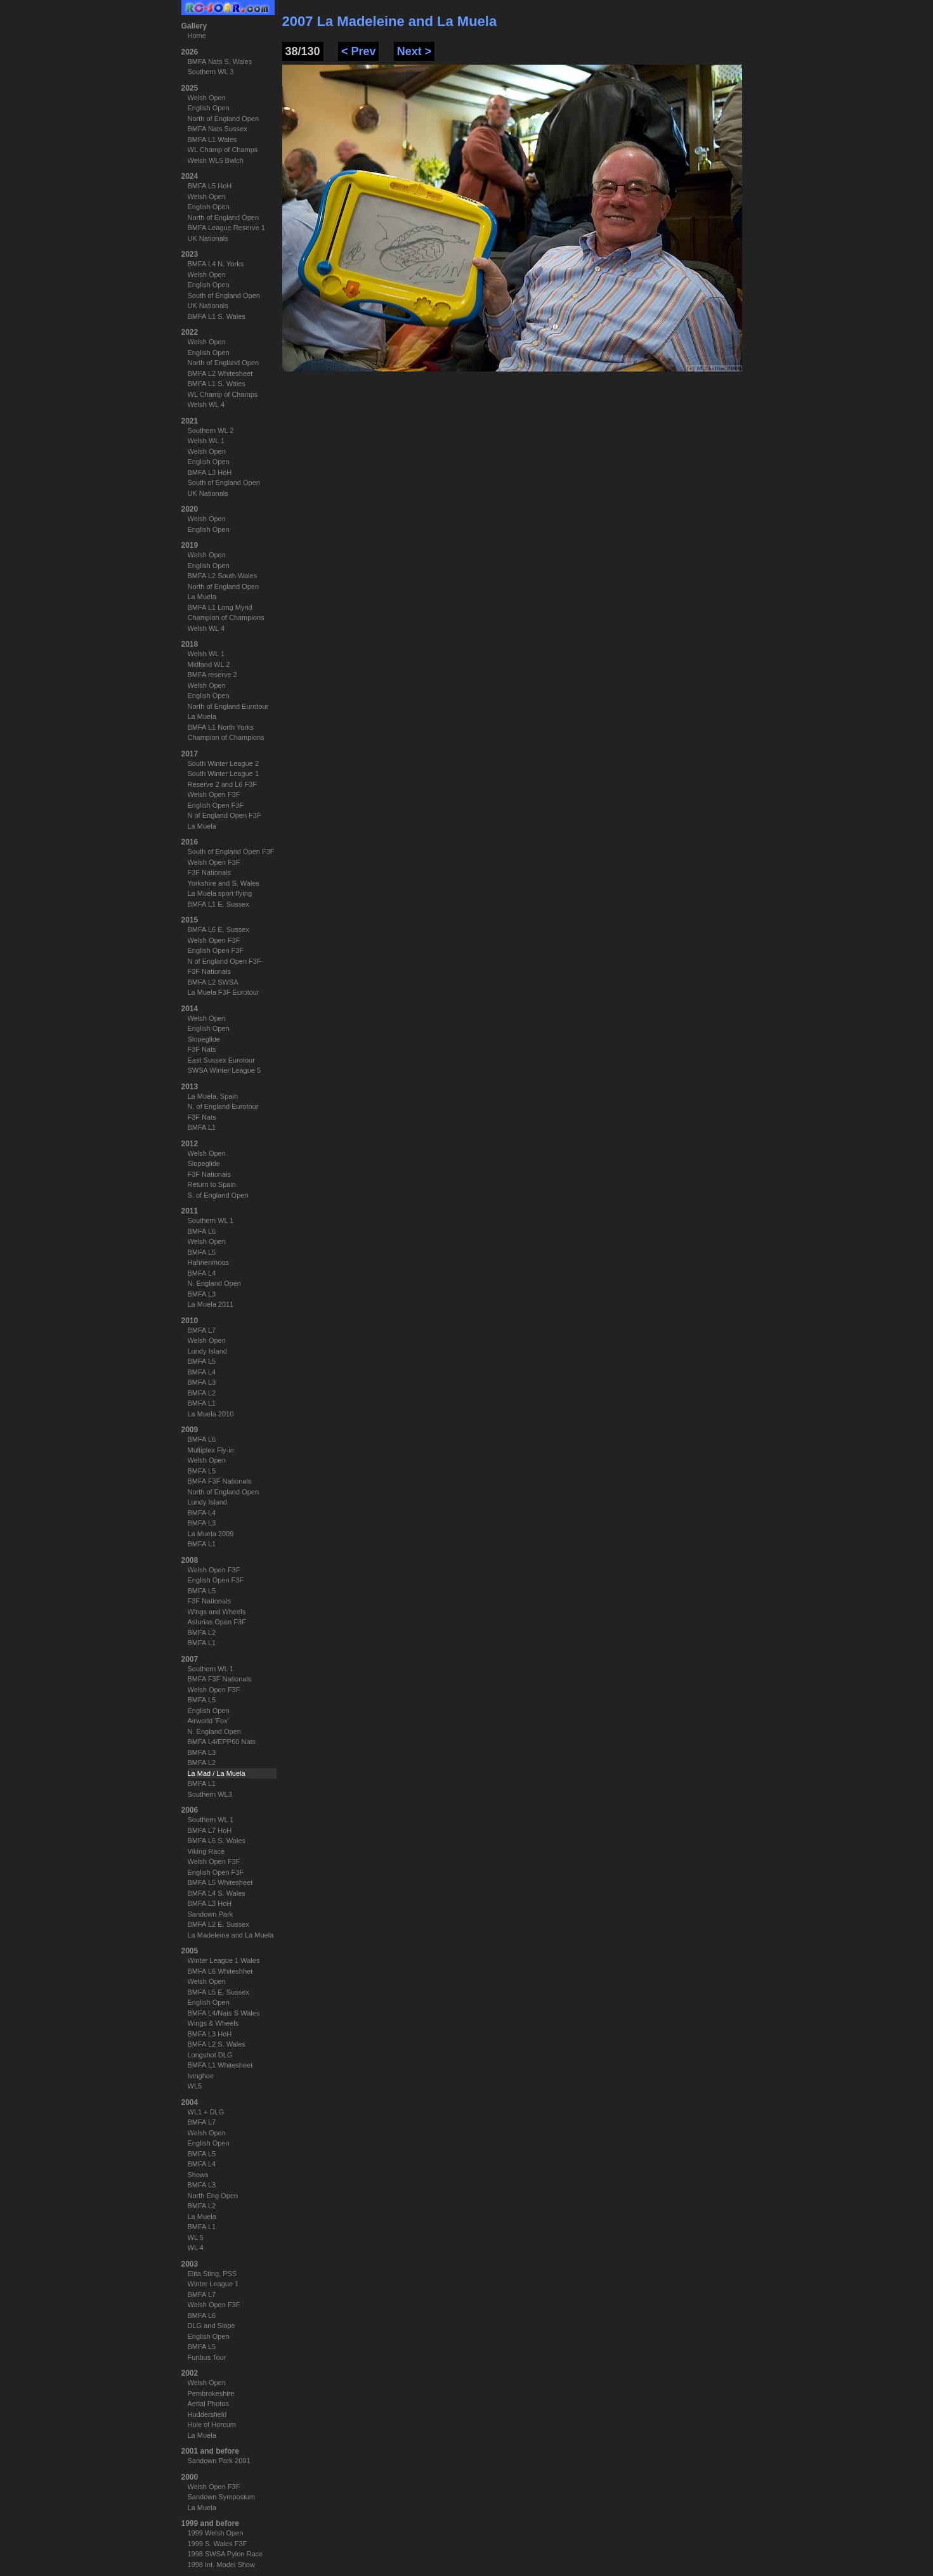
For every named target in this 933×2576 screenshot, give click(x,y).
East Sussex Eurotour (221, 1060)
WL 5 (196, 2237)
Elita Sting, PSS (212, 2273)
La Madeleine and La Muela (231, 1935)
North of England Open (223, 118)
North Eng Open (213, 2195)
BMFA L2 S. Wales (216, 2044)
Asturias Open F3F (217, 1622)
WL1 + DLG (206, 2112)
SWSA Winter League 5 (224, 1070)
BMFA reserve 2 (212, 674)
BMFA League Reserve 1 (226, 227)
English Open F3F (216, 805)
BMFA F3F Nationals (220, 1481)
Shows (198, 2174)
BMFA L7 (202, 1330)
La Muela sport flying (220, 893)
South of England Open (224, 295)
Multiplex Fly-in (211, 1450)
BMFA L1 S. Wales (216, 316)
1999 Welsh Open (216, 2533)
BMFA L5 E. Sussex (218, 1992)
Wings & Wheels (213, 2023)
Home (197, 35)
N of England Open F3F (224, 815)
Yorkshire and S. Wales (224, 883)
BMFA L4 (202, 1273)
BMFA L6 (202, 1231)
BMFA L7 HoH (210, 1830)
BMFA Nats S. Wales (220, 61)
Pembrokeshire (211, 2393)
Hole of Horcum (212, 2424)
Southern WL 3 (211, 71)
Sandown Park (210, 1914)
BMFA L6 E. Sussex (218, 929)
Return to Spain (212, 1184)
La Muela (202, 596)
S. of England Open (218, 1195)
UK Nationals (208, 238)
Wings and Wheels (217, 1611)
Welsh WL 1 (206, 440)
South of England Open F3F (231, 851)
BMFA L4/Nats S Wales (224, 2013)
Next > (414, 51)
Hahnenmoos (208, 1262)
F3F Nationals (209, 872)
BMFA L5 (202, 1252)
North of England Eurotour (228, 706)
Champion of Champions (226, 617)
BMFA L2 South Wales (223, 575)
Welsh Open (207, 97)
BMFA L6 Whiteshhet (220, 1971)
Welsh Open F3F (214, 794)
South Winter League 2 (223, 763)
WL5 (195, 2086)
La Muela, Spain (213, 1096)
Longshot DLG (210, 2055)
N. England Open (214, 1283)
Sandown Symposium (221, 2497)
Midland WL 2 (209, 664)
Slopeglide (204, 1039)
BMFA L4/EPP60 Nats (222, 1741)
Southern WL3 (210, 1794)
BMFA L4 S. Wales (216, 1893)
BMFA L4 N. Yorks (216, 264)
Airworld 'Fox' (208, 1721)
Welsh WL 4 (206, 404)
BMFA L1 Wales (212, 139)
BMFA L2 (202, 1393)
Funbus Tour (207, 2357)
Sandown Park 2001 (219, 2460)
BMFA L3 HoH (210, 472)
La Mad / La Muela (216, 1773)
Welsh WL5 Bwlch (216, 160)
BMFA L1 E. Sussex (218, 904)
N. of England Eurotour (223, 1106)
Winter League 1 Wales (224, 1960)
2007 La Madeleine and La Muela (389, 21)
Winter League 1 (213, 2284)
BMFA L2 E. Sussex (218, 1924)
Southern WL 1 (211, 1220)
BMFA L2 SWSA (213, 982)
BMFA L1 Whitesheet (220, 2065)
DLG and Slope (211, 2325)
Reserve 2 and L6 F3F (222, 784)
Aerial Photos (208, 2403)
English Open (209, 108)
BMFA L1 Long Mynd (220, 607)
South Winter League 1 (223, 773)
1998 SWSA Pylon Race (225, 2554)
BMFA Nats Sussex (217, 129)
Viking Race (206, 1851)
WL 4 (196, 2247)
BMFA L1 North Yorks (221, 727)
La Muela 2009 (211, 1533)
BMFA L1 (202, 1127)
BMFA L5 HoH (210, 186)
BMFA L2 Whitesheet (220, 373)
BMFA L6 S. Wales (216, 1840)
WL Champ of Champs (223, 149)
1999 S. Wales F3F (217, 2543)
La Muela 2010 (211, 1414)
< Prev (358, 51)
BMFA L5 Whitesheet (220, 1882)
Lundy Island (207, 1351)
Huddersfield (207, 2414)
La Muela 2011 (211, 1304)
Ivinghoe (201, 2076)
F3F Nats (202, 1049)
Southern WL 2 (211, 430)
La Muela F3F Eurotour (223, 992)
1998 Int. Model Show (221, 2564)
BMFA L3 (202, 1294)
